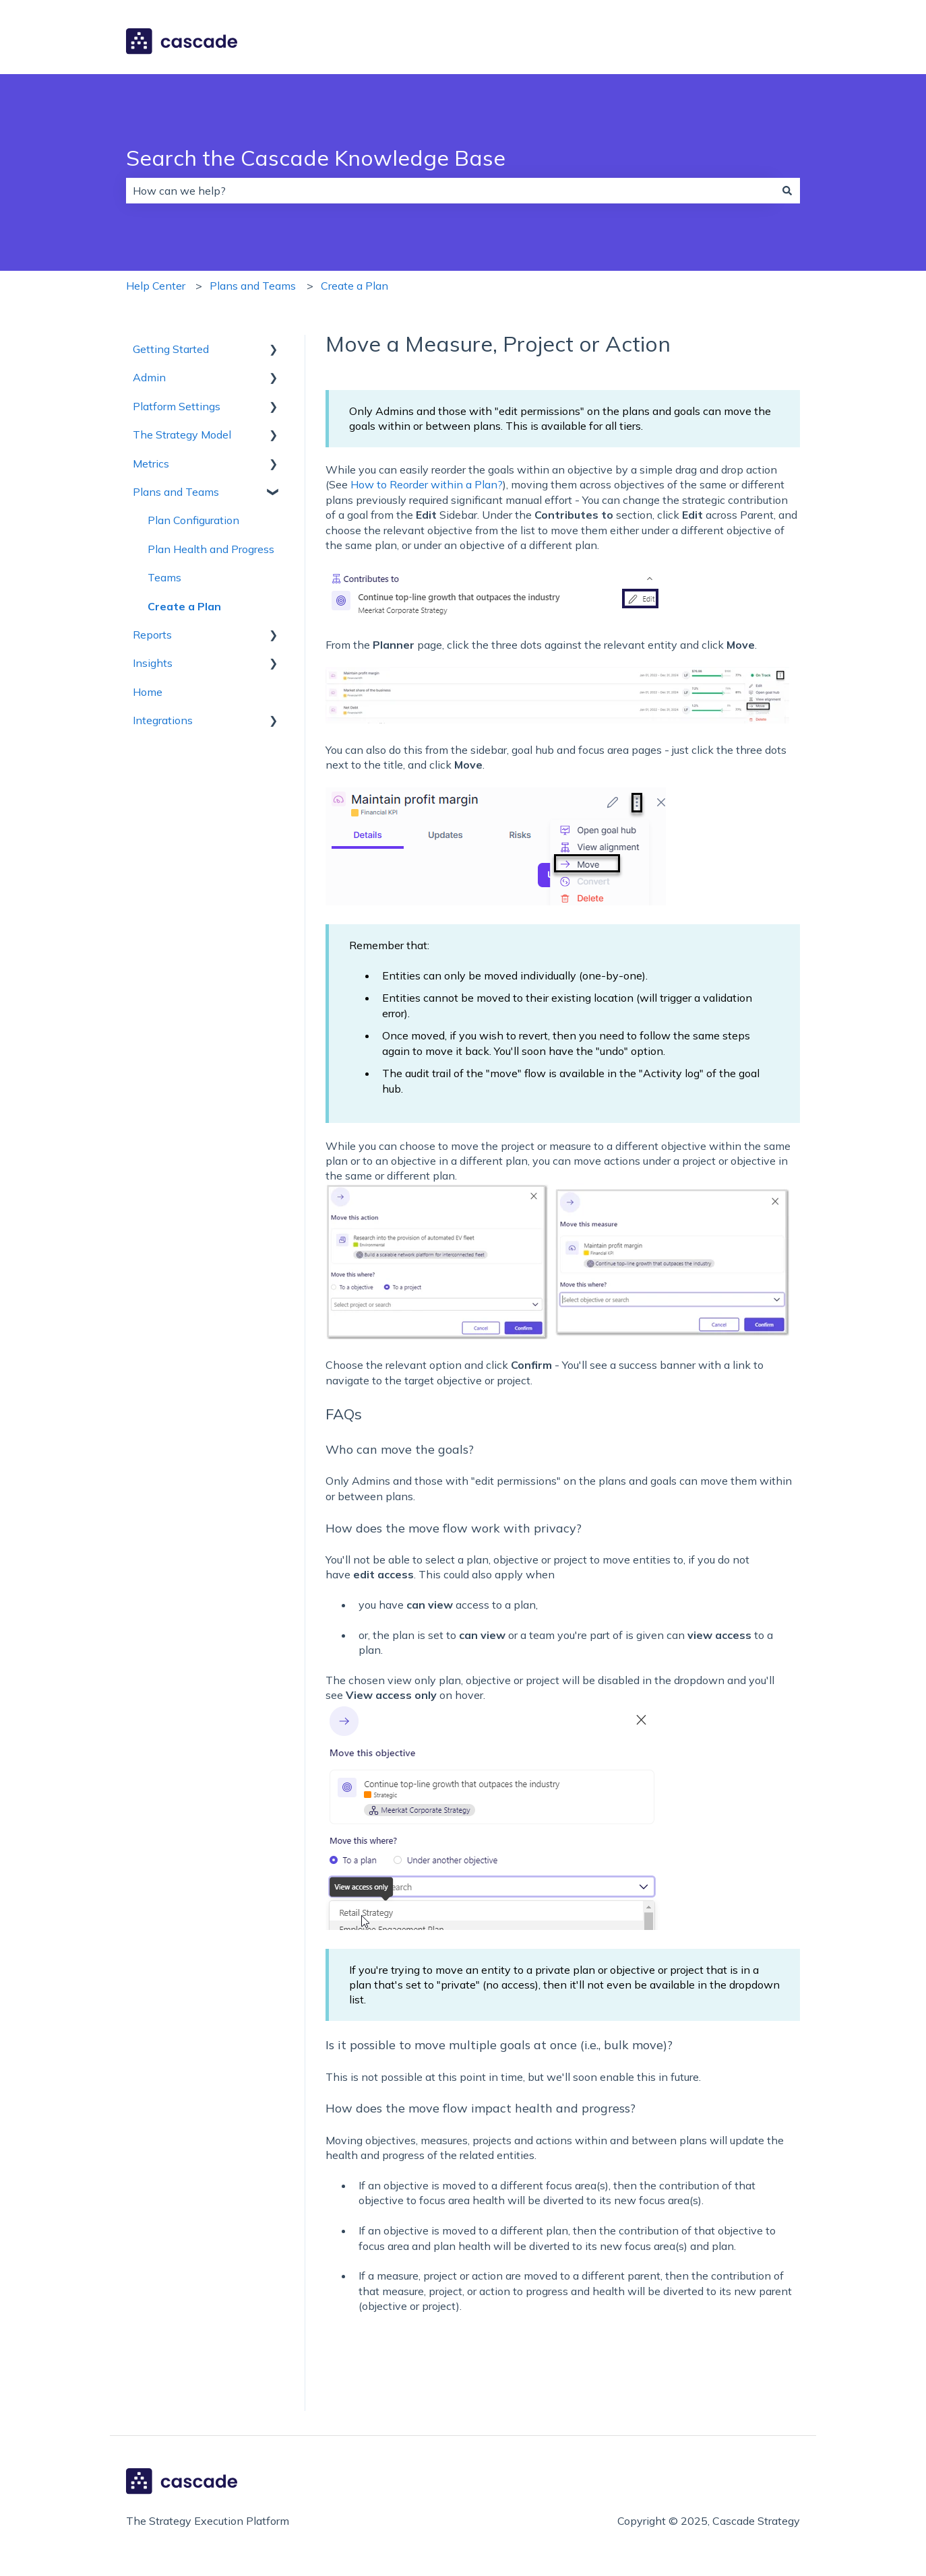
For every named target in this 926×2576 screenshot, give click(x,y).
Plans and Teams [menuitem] (176, 491)
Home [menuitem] (147, 692)
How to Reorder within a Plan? (426, 484)
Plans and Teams (253, 285)
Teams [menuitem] (164, 577)
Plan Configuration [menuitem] (193, 520)
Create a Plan (354, 285)
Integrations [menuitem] (163, 720)
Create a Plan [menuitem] (184, 606)
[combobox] (450, 190)
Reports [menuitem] (152, 634)
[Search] (787, 190)
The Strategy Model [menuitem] (182, 434)
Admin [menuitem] (149, 377)
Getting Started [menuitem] (171, 349)
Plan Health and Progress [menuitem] (211, 549)
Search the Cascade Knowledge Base (315, 157)
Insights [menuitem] (153, 663)
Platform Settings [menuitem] (176, 406)
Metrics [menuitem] (151, 463)
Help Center (155, 285)
